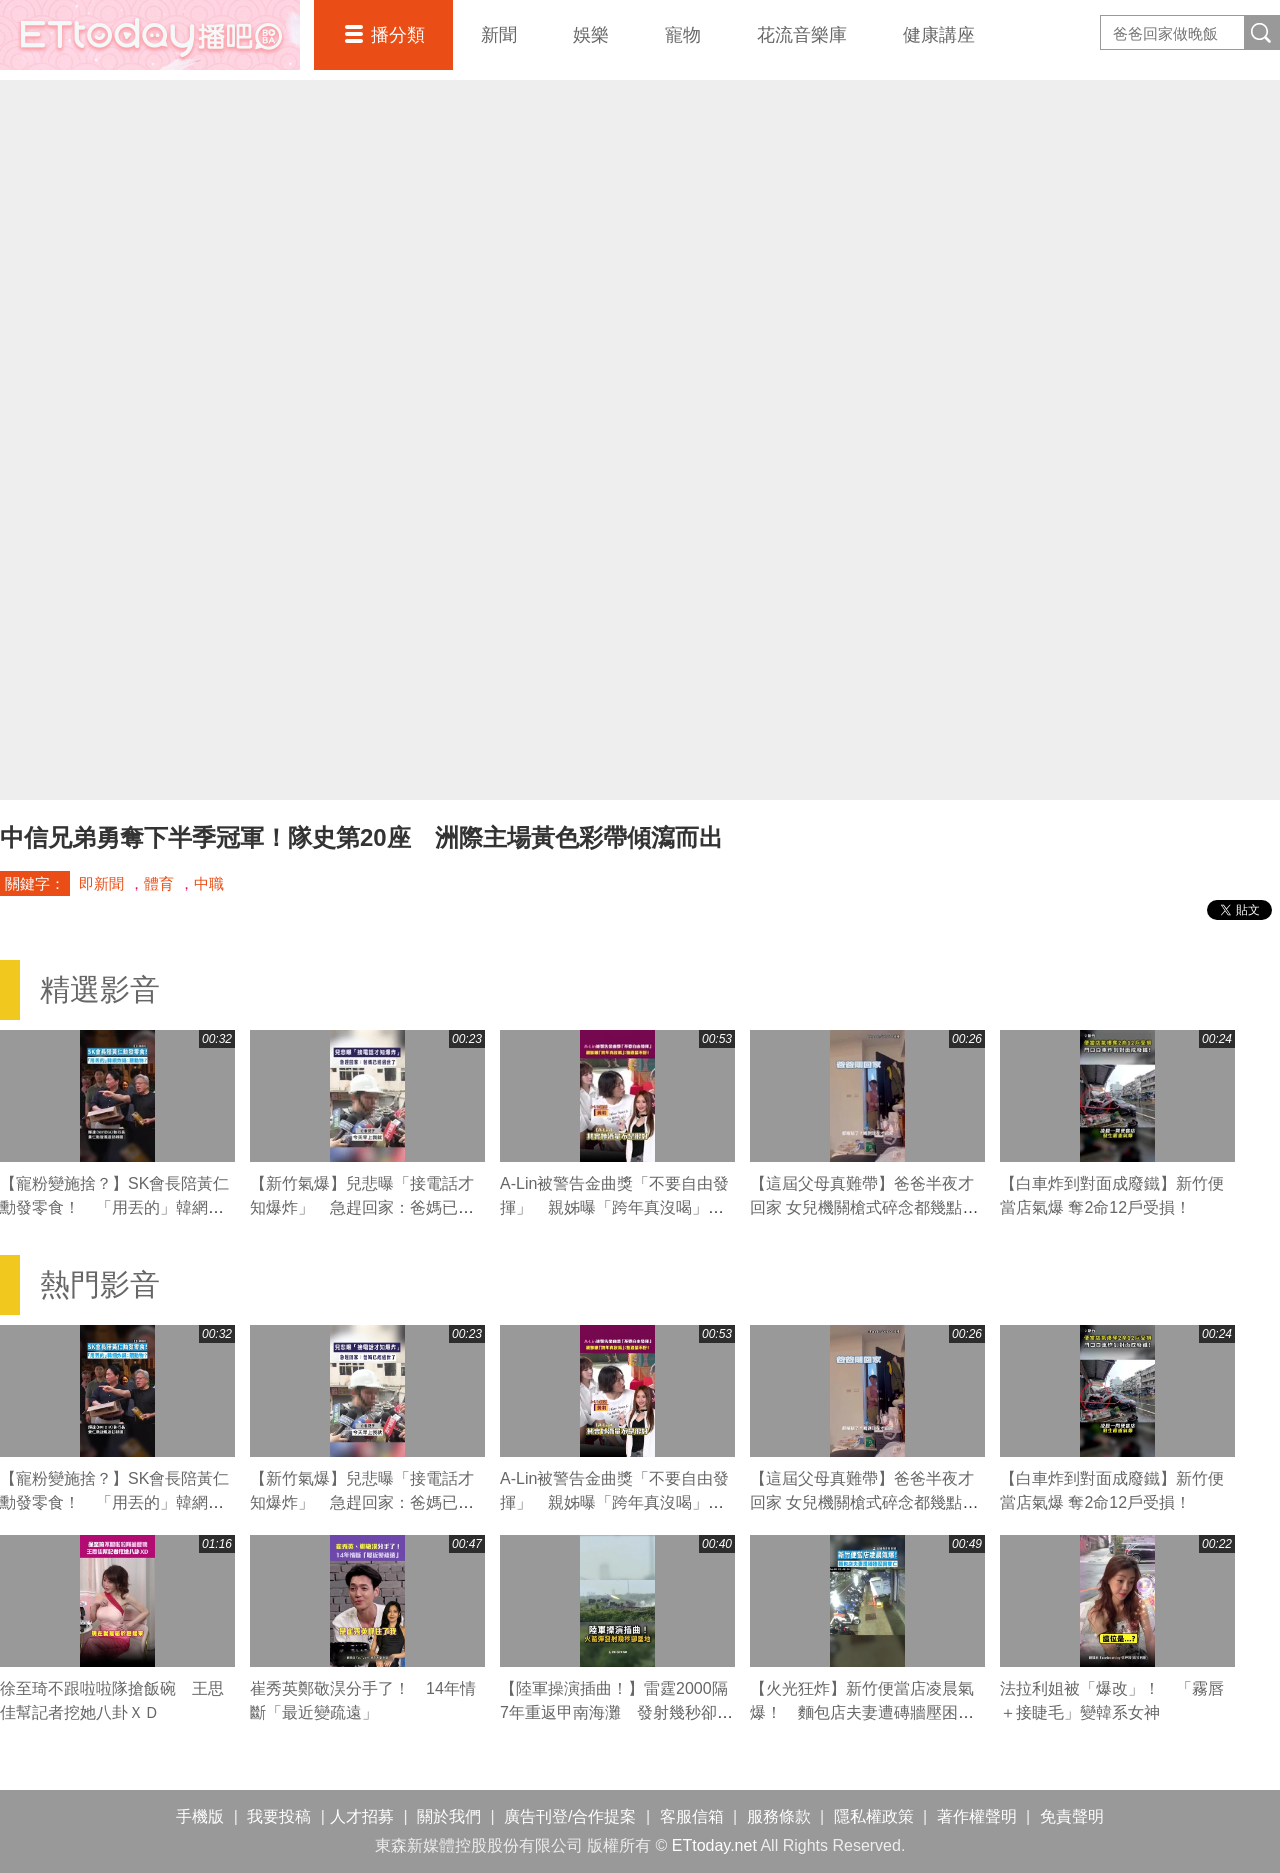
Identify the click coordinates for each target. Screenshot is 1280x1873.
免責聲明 (1072, 1816)
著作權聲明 (977, 1816)
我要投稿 (279, 1816)
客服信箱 (692, 1816)
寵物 (683, 35)
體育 (159, 883)
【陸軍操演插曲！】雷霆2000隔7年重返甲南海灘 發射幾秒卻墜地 (616, 1712)
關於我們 (449, 1816)
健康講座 (939, 35)
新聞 (499, 35)
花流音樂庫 (802, 35)
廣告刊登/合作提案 (570, 1816)
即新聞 (101, 883)
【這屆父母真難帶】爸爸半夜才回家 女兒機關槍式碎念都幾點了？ (862, 1207)
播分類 (398, 35)
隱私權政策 (874, 1816)
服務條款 (779, 1816)
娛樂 (591, 35)
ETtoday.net (714, 1845)
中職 (209, 883)
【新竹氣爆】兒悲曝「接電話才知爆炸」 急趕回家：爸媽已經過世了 (362, 1207)
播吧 (150, 35)
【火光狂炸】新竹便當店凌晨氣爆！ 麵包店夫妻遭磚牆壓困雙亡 (862, 1712)
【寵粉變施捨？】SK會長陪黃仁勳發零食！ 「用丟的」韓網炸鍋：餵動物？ (114, 1207)
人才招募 (362, 1816)
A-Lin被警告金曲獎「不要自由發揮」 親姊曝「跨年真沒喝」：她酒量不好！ (614, 1207)
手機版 (200, 1816)
